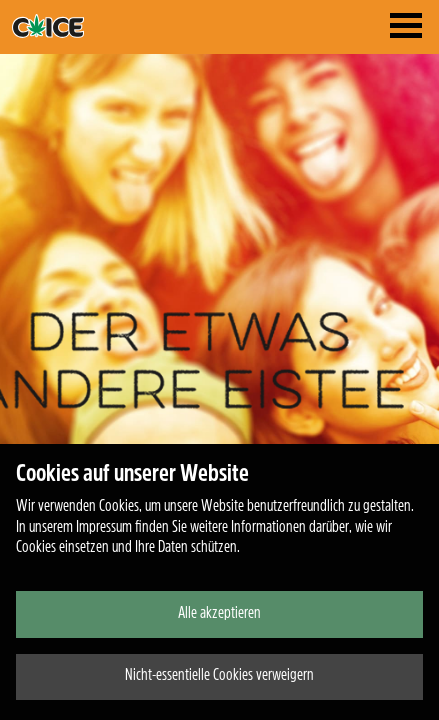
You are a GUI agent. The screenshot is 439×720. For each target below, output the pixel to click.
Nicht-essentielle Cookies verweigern (219, 676)
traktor (82, 26)
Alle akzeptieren (219, 614)
